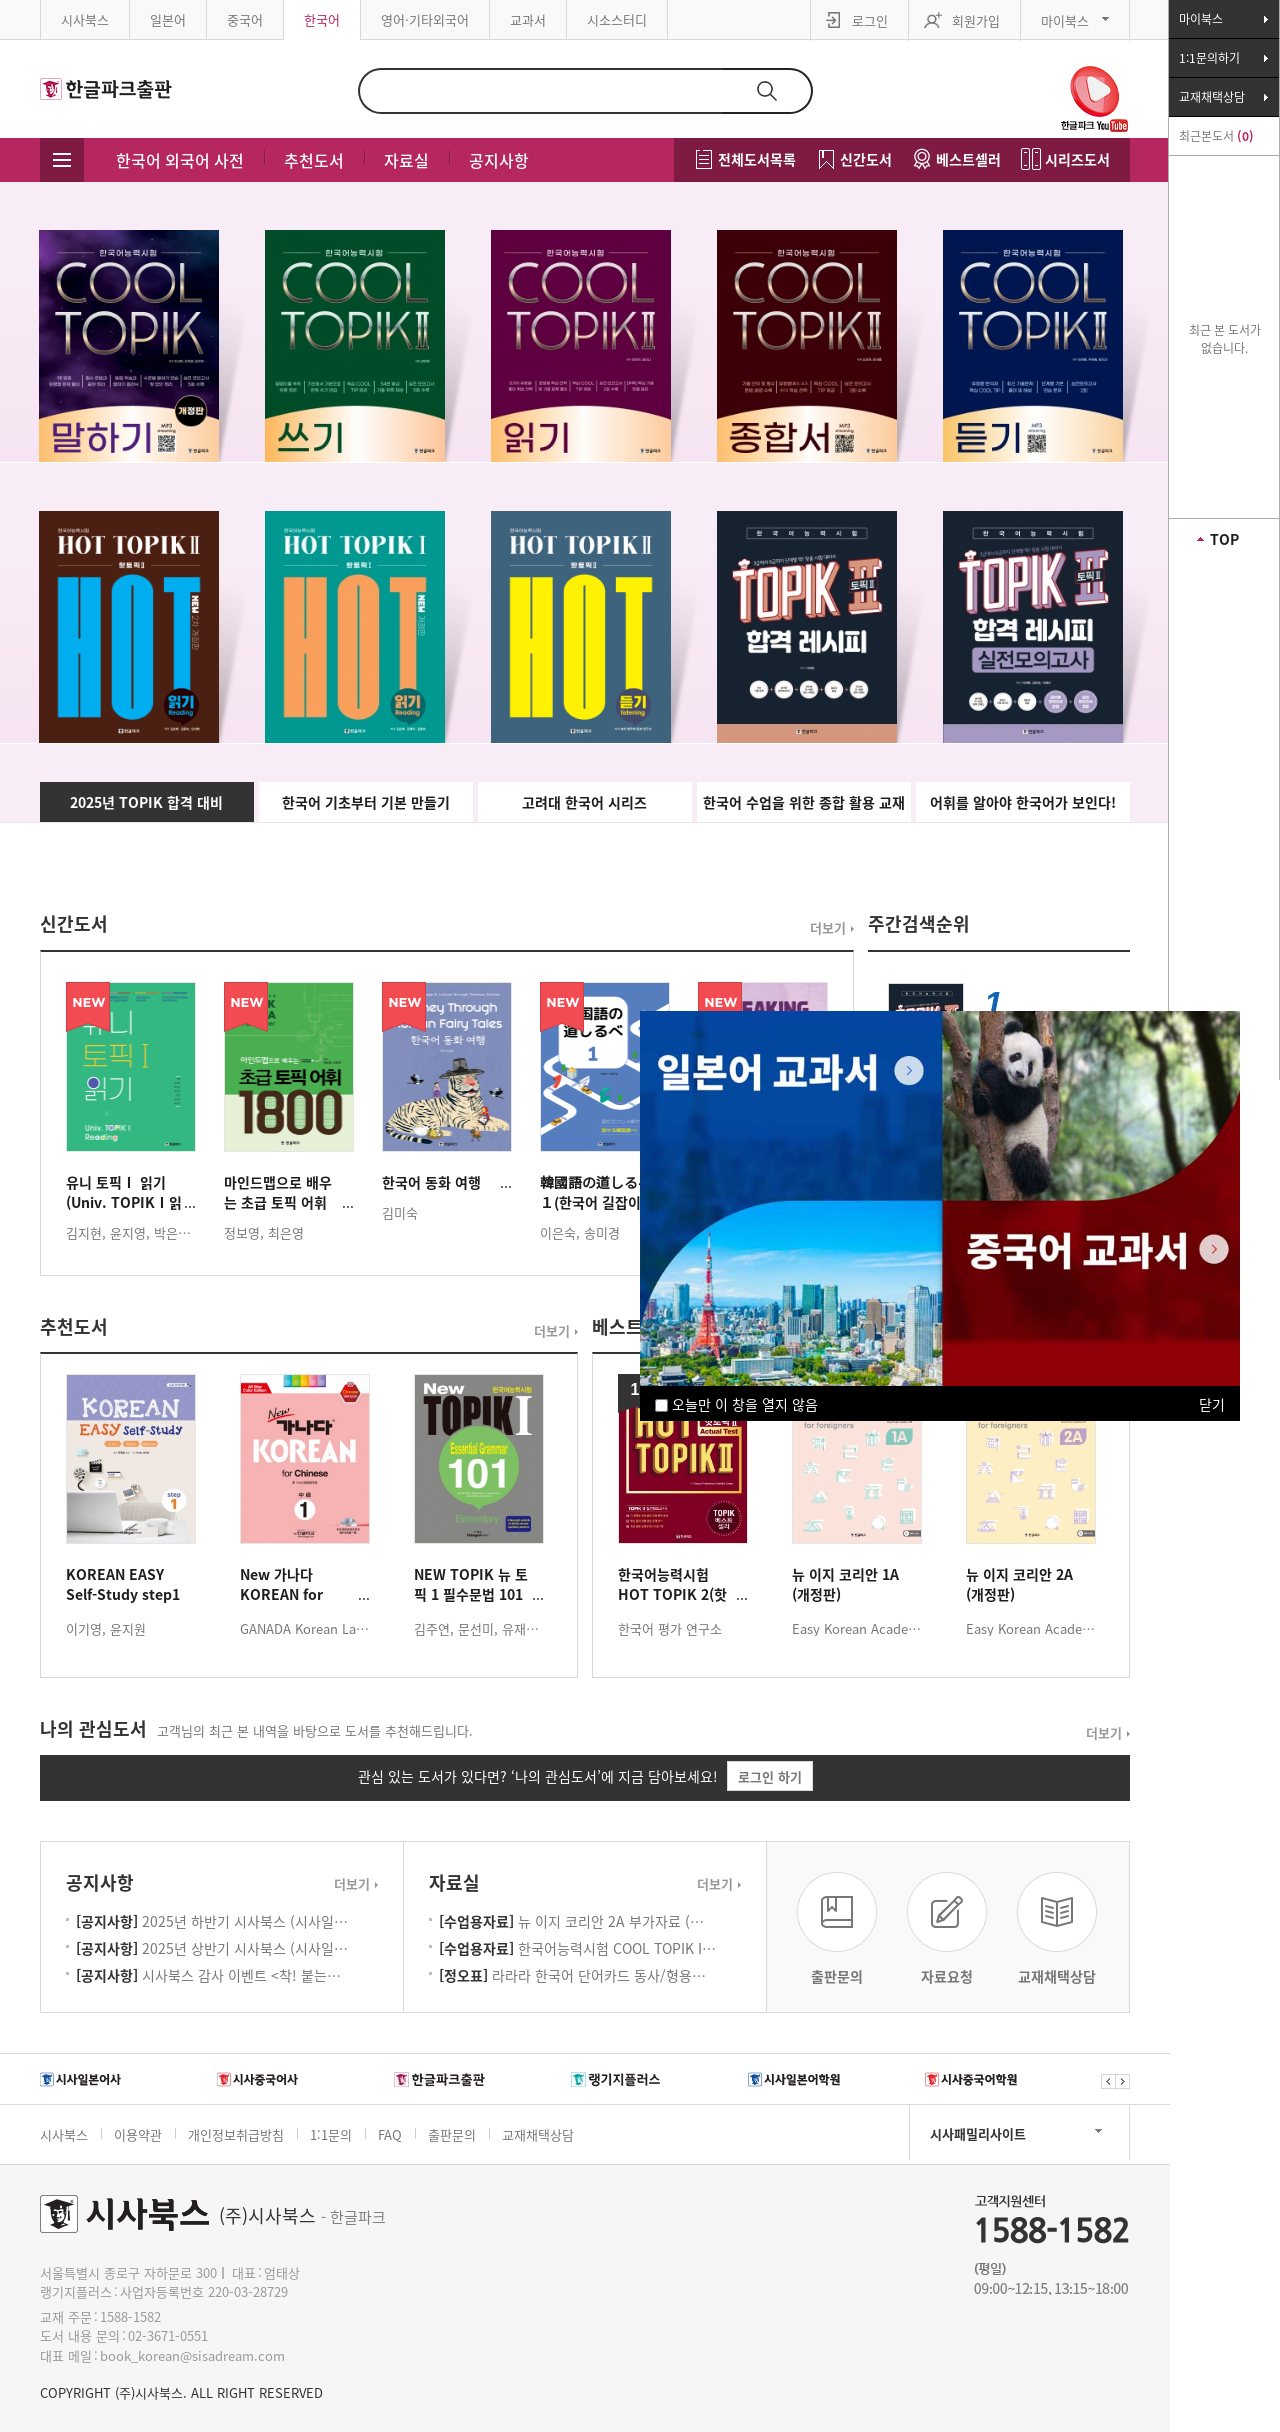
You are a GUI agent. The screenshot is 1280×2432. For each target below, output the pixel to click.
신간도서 (866, 159)
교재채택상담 (538, 2134)
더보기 (828, 927)
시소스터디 (617, 19)
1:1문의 (331, 2134)
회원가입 (976, 20)
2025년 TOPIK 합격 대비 (146, 802)
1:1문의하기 (1209, 58)
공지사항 (499, 160)
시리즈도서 (1077, 159)
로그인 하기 (770, 1776)
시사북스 (85, 19)
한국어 (322, 19)
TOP (1224, 539)
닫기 (1212, 1404)
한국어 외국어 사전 (180, 160)
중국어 (245, 19)
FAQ (390, 2134)
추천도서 (314, 160)
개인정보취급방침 (236, 2134)
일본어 (168, 19)
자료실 (406, 160)
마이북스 (1065, 20)
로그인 (870, 20)
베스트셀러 (968, 159)
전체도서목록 (757, 159)
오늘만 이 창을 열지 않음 (736, 1404)
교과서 (528, 19)
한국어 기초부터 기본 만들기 (366, 802)
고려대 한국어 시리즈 (584, 802)
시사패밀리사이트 (978, 2133)
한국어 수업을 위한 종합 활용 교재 (804, 802)
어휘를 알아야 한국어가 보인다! (1023, 802)
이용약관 (138, 2134)
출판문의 (452, 2134)
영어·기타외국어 (425, 19)
